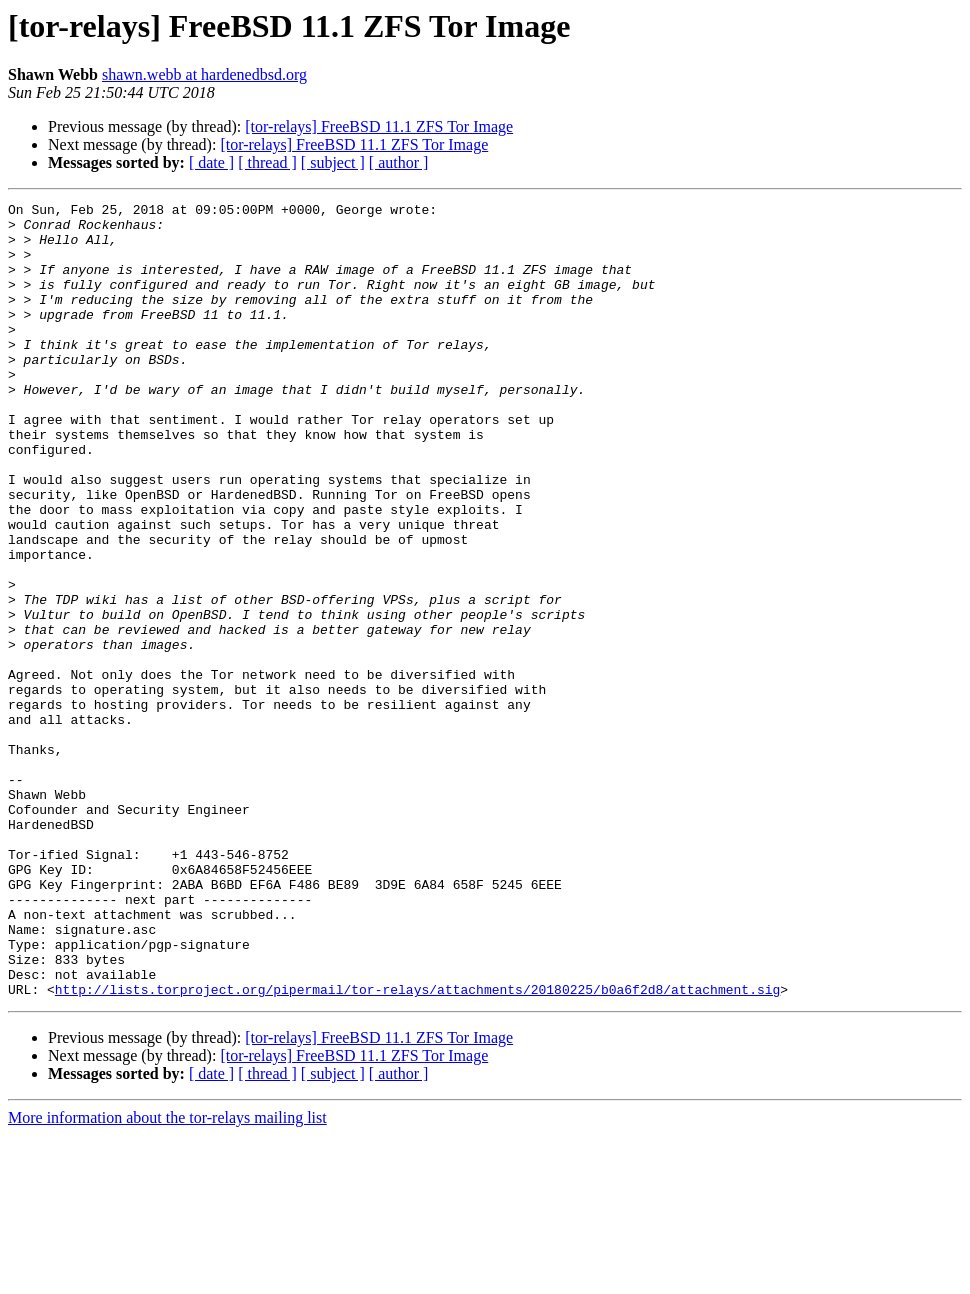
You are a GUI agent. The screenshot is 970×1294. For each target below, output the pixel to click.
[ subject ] (333, 162)
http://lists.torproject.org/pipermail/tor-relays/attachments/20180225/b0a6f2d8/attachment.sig (417, 1148)
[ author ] (399, 162)
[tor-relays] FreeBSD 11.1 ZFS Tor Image (379, 126)
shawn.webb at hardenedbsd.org (204, 74)
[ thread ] (267, 162)
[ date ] (211, 162)
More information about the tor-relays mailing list (167, 1276)
